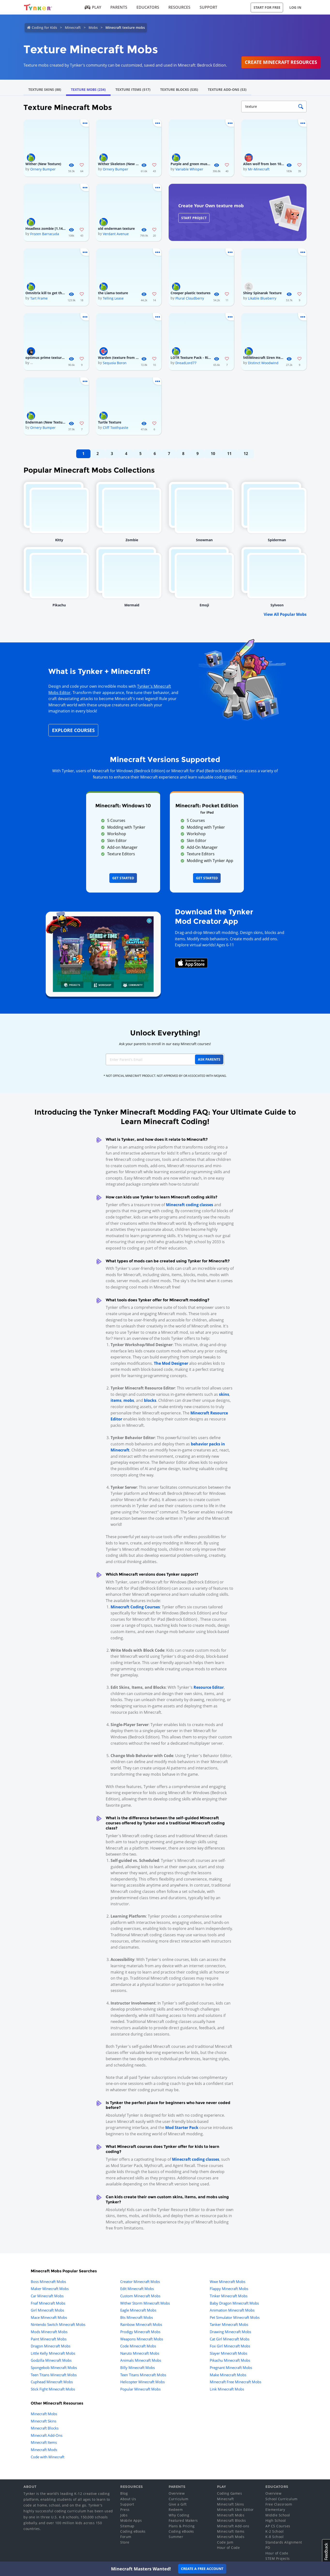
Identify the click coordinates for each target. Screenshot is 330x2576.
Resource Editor (209, 1687)
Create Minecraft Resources (281, 62)
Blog (124, 2493)
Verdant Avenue (116, 233)
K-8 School (274, 2536)
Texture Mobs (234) (88, 89)
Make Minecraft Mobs (228, 2374)
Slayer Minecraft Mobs (228, 2353)
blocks (150, 1400)
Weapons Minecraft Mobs (141, 2339)
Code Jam (225, 2542)
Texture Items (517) (132, 89)
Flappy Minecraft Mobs (229, 2288)
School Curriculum (281, 2499)
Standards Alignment (283, 2542)
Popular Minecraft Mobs (140, 2389)
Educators (147, 7)
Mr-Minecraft (259, 169)
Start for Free (267, 7)
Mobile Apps (131, 2520)
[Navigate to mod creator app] (103, 952)
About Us (128, 2499)
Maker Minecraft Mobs (50, 2288)
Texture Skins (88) (44, 89)
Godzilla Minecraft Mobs (51, 2360)
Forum (125, 2536)
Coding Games (229, 2493)
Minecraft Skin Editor (235, 2509)
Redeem (176, 2509)
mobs (128, 1400)
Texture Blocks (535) (179, 89)
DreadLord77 (185, 363)
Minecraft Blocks (45, 2428)
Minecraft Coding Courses (135, 1607)
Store (124, 2542)
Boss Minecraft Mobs (48, 2281)
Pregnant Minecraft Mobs (231, 2367)
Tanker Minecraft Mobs (229, 2324)
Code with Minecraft (47, 2456)
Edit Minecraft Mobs (137, 2288)
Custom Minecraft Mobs (140, 2295)
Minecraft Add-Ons (46, 2435)
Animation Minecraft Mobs (232, 2310)
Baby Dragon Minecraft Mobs (234, 2303)
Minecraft (73, 27)
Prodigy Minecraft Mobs (140, 2331)
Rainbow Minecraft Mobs (141, 2324)
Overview (177, 2493)
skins (224, 1394)
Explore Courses (73, 730)
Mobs (93, 27)
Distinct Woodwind (263, 363)
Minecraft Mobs (44, 2413)
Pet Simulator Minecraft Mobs (235, 2317)
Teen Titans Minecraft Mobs (54, 2374)
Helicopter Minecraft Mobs (142, 2381)
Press (125, 2509)
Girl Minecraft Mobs (47, 2310)
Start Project (194, 218)
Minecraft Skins (43, 2421)
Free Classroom (278, 2504)
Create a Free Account (202, 2568)
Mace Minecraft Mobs (49, 2317)
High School (275, 2520)
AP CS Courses (277, 2526)
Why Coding (179, 2515)
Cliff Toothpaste (115, 427)
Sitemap (127, 2526)
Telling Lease (113, 298)
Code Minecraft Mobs (138, 2346)
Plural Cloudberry (189, 298)
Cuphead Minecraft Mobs (52, 2381)
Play (93, 7)
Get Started (123, 878)
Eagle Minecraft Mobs (138, 2310)
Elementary (275, 2509)
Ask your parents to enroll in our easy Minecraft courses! (165, 1043)
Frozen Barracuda (44, 233)
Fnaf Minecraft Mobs (48, 2303)
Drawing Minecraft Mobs (230, 2331)
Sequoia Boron (115, 363)
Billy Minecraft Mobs (137, 2367)
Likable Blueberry (262, 298)
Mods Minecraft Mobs (49, 2331)
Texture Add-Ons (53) (227, 89)
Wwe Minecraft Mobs (227, 2281)
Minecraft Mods (44, 2449)
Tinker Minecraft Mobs (229, 2295)
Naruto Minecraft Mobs (139, 2353)
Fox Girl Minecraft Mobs (230, 2346)
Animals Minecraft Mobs (140, 2360)
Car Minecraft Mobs (47, 2295)
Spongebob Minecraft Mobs (54, 2367)
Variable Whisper (189, 169)
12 (246, 453)
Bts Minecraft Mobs (136, 2317)
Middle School (277, 2515)
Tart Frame (39, 298)
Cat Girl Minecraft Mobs (229, 2339)
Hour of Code (228, 2547)
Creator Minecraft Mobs (140, 2281)
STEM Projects (277, 2558)
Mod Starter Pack (181, 2127)
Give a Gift (178, 2504)
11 (229, 453)
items (116, 1400)
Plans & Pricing (182, 2526)
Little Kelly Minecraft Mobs (53, 2353)
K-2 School (274, 2531)
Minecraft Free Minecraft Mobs (235, 2381)
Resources (179, 7)
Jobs (124, 2515)
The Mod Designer (171, 1363)
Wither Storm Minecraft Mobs (145, 2303)
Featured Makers (183, 2520)
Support (208, 7)
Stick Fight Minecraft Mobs (53, 2389)
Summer (176, 2536)
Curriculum (178, 2499)
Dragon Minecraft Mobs (50, 2346)
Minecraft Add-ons (233, 2526)
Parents (118, 7)
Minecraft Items (44, 2442)
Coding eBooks (133, 2531)
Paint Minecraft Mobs (49, 2339)
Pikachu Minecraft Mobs (230, 2360)
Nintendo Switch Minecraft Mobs (58, 2324)
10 (213, 453)
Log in (295, 7)
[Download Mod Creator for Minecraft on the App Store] (191, 962)
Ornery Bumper (43, 169)
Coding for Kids (44, 27)
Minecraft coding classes (189, 1204)
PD (267, 2547)
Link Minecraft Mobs (227, 2389)
